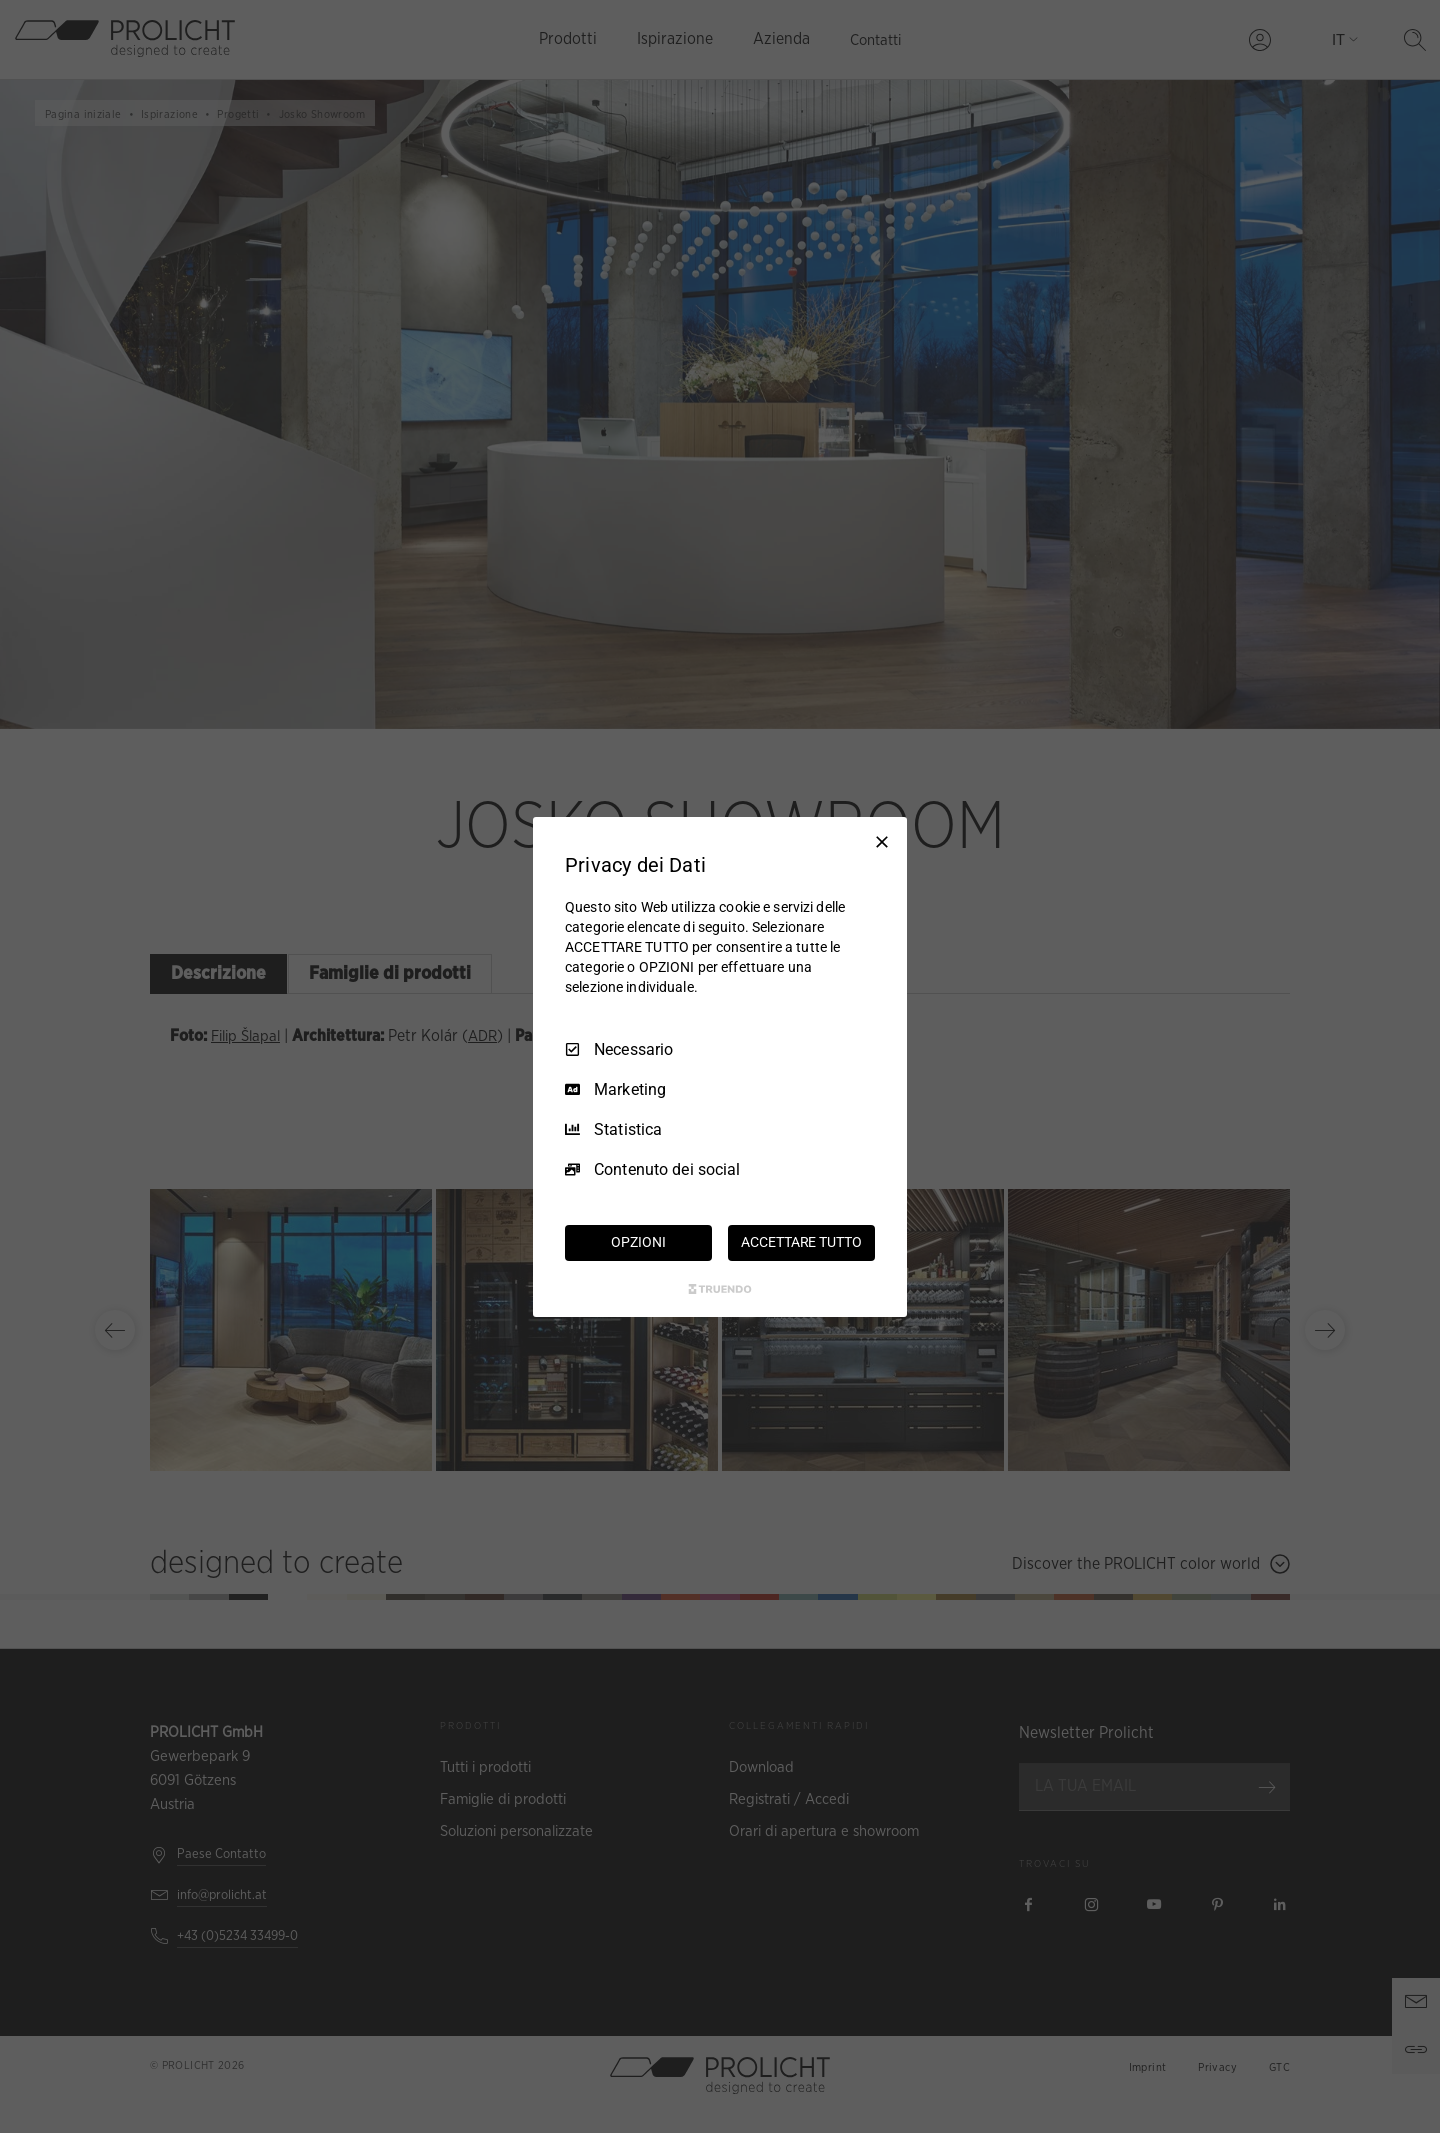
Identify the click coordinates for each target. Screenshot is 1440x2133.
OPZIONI (638, 1242)
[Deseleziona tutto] (882, 841)
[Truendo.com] (720, 1289)
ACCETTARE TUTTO (801, 1242)
